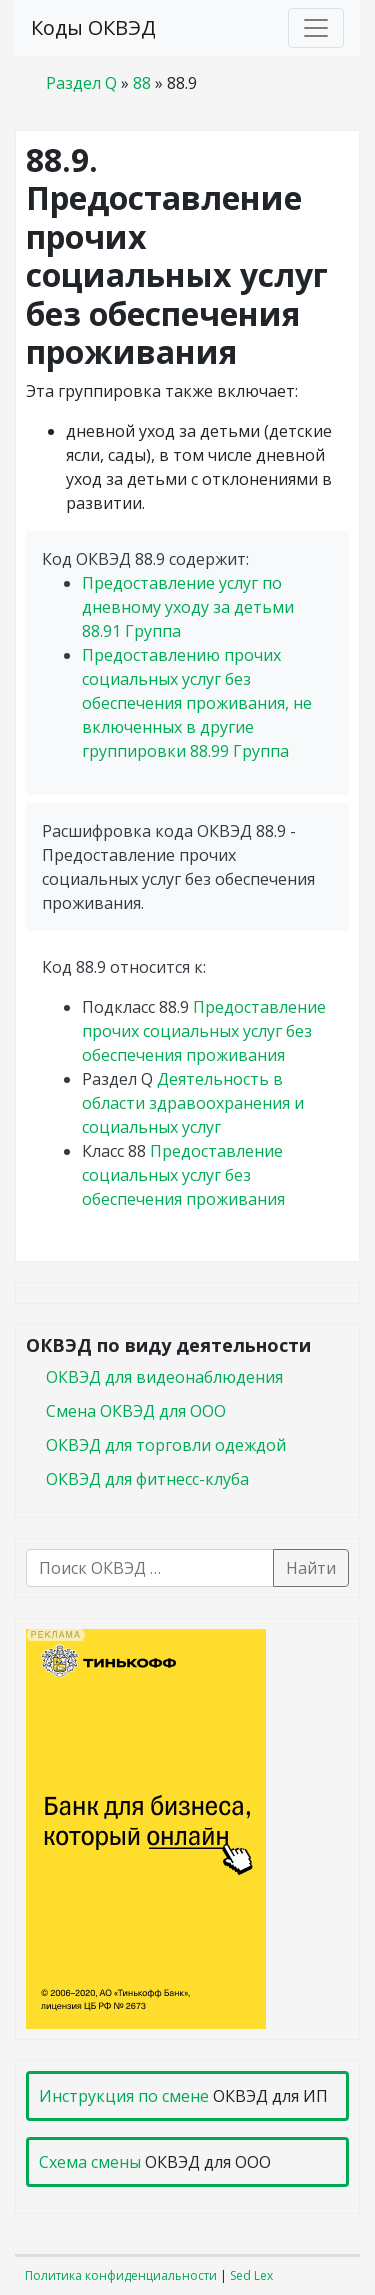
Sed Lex (251, 2275)
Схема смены (90, 2162)
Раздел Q (81, 83)
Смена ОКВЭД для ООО (136, 1411)
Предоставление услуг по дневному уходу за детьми (188, 607)
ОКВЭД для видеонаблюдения (164, 1377)
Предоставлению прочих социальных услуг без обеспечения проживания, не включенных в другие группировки (197, 703)
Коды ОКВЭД (93, 27)
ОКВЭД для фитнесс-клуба (147, 1479)
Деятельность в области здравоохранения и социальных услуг (193, 1103)
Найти (311, 1568)
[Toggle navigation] (316, 28)
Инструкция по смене (124, 2096)
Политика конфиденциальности (121, 2275)
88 (142, 83)
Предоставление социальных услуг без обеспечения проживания (183, 1175)
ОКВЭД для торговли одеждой (166, 1445)
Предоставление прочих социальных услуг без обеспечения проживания (204, 1031)
